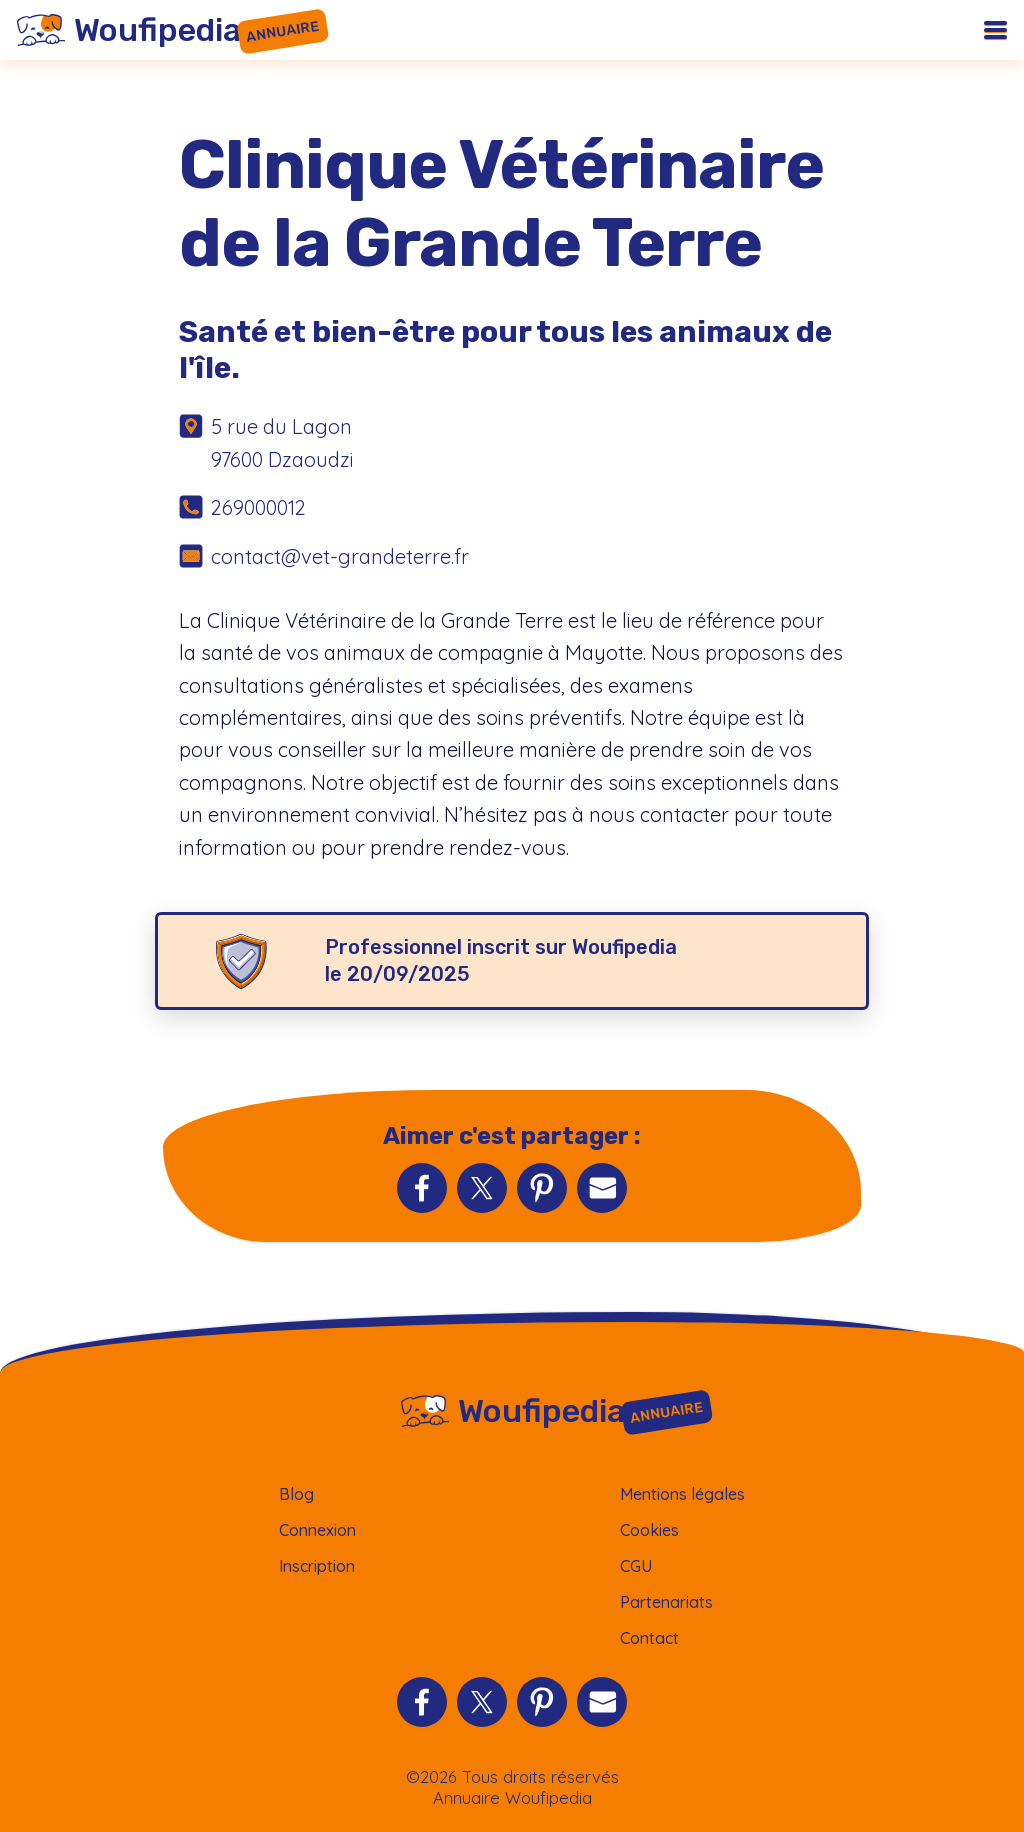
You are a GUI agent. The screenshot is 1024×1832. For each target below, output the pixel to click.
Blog (296, 1494)
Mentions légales (682, 1494)
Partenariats (666, 1602)
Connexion (317, 1530)
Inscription (317, 1566)
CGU (636, 1566)
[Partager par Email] (602, 1188)
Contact (649, 1638)
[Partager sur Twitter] (482, 1188)
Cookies (649, 1530)
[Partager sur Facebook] (422, 1188)
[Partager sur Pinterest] (542, 1188)
